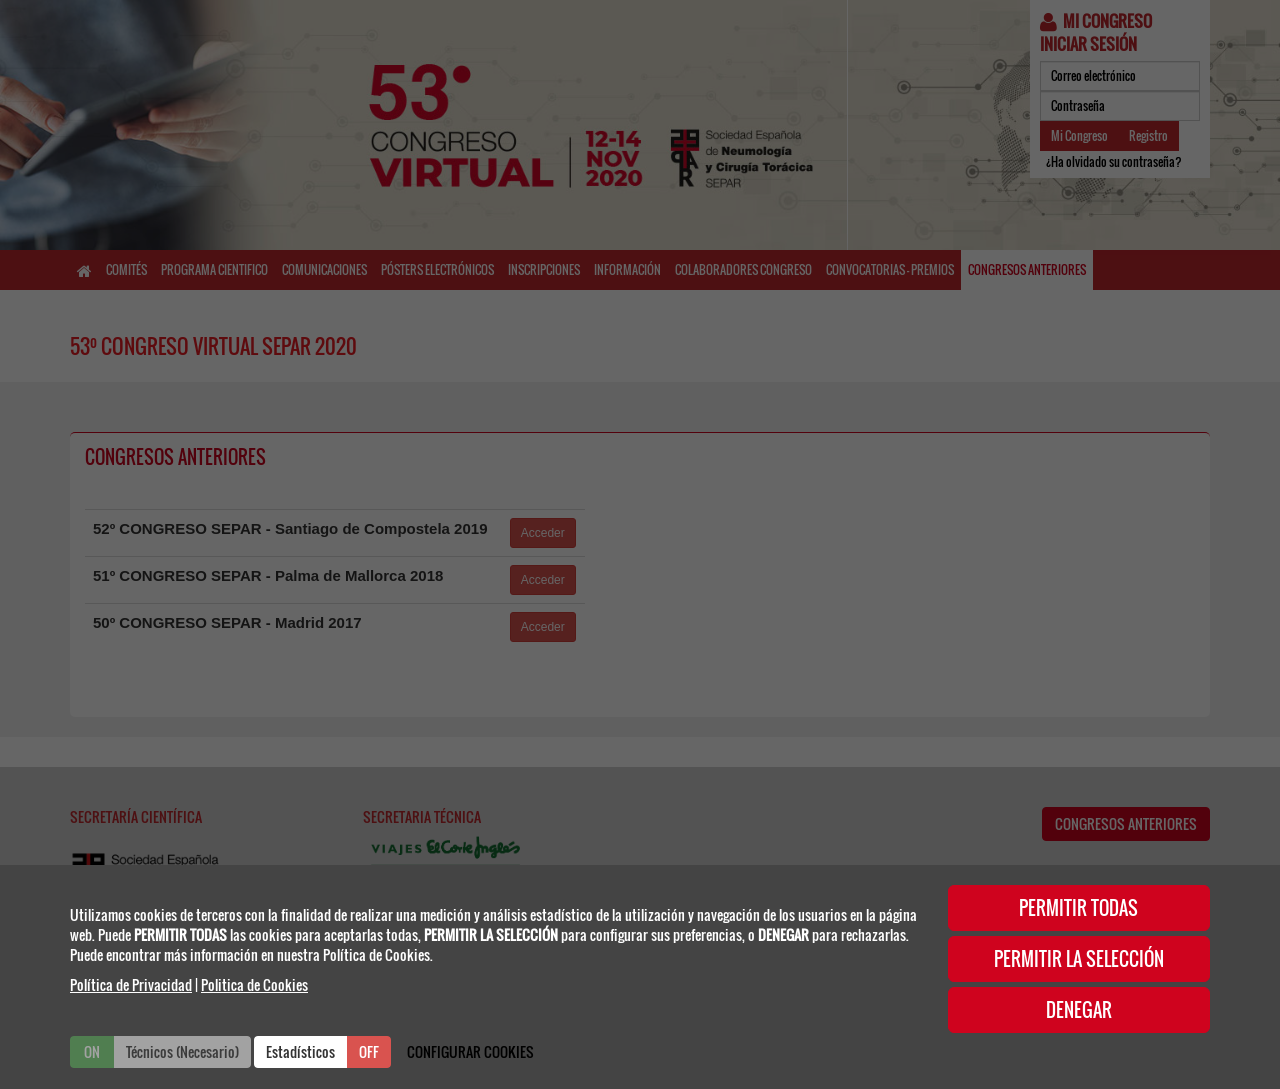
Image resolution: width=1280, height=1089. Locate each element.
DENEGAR (1079, 1010)
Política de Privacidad (131, 984)
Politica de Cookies (254, 984)
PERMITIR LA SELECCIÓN (1079, 959)
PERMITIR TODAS (1078, 908)
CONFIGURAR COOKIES (470, 1051)
